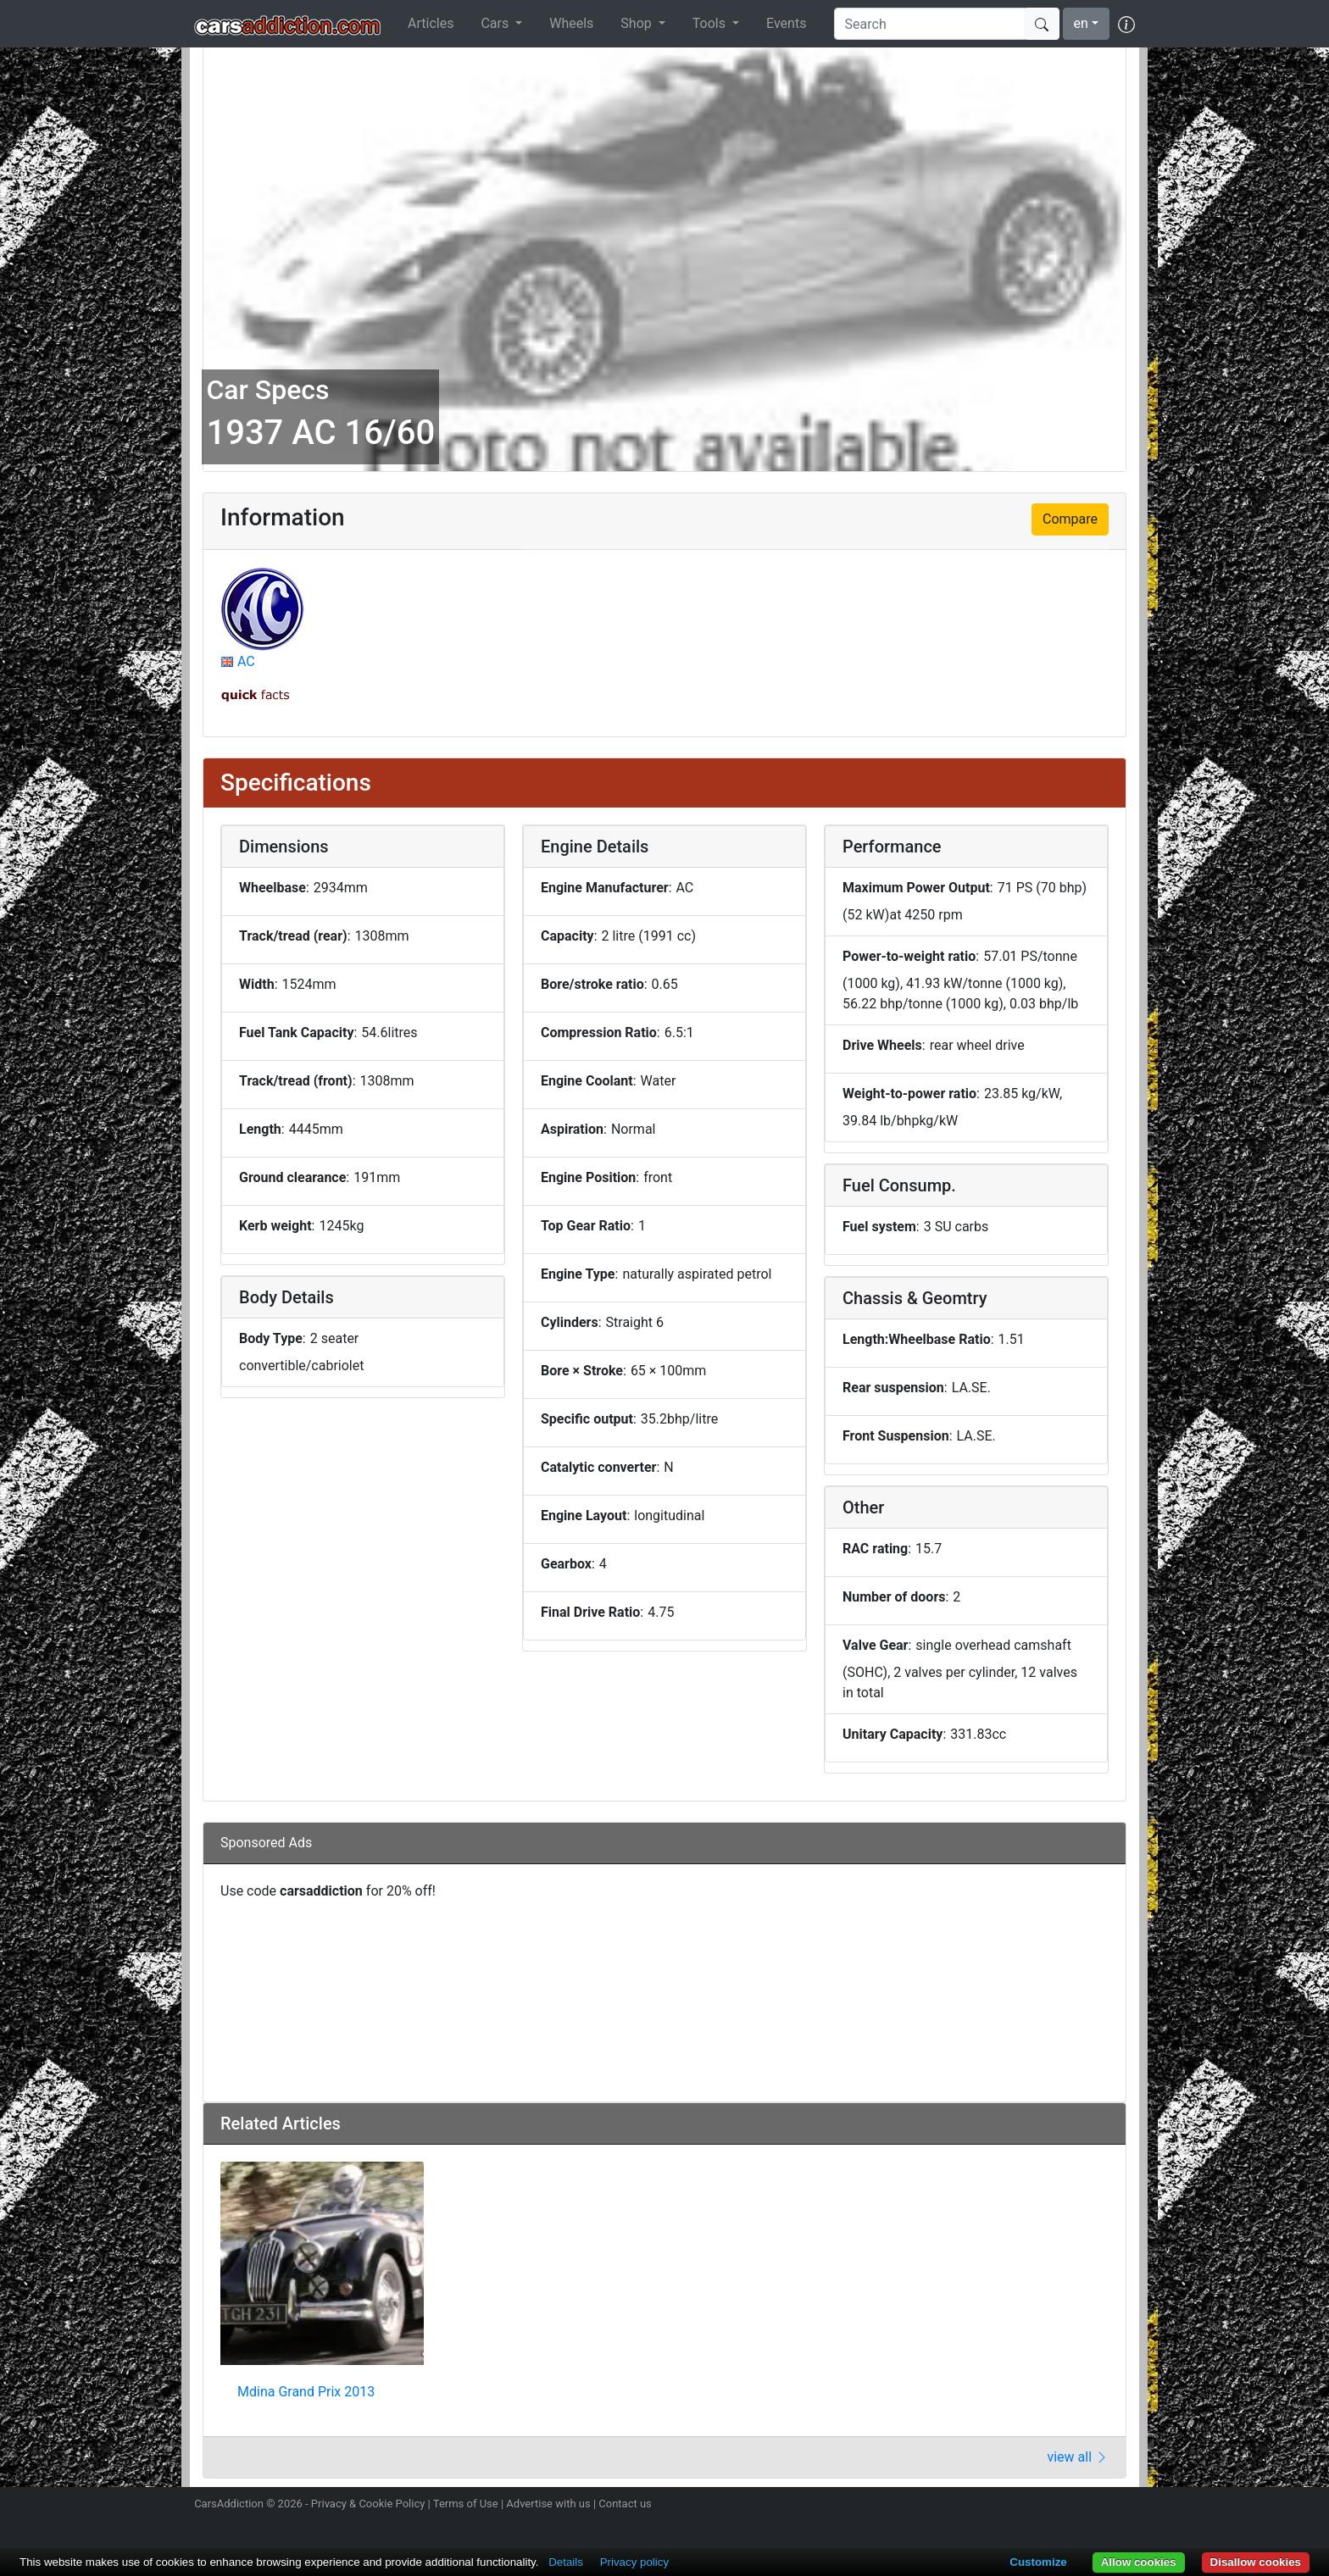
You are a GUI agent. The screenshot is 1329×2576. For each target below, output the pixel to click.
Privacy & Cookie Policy (368, 2503)
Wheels (571, 23)
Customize (1037, 2562)
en (1081, 23)
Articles (430, 23)
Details (565, 2562)
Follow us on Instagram (1005, 2506)
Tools (710, 23)
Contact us (625, 2503)
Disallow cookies (1255, 2562)
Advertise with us (548, 2503)
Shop (637, 23)
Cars (496, 23)
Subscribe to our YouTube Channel (1125, 2506)
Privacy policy (634, 2562)
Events (786, 23)
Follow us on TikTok (1095, 2506)
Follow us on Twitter (1035, 2506)
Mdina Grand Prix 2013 (306, 2392)
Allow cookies (1138, 2562)
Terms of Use (465, 2503)
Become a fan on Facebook (1065, 2506)
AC (246, 661)
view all (1078, 2457)
